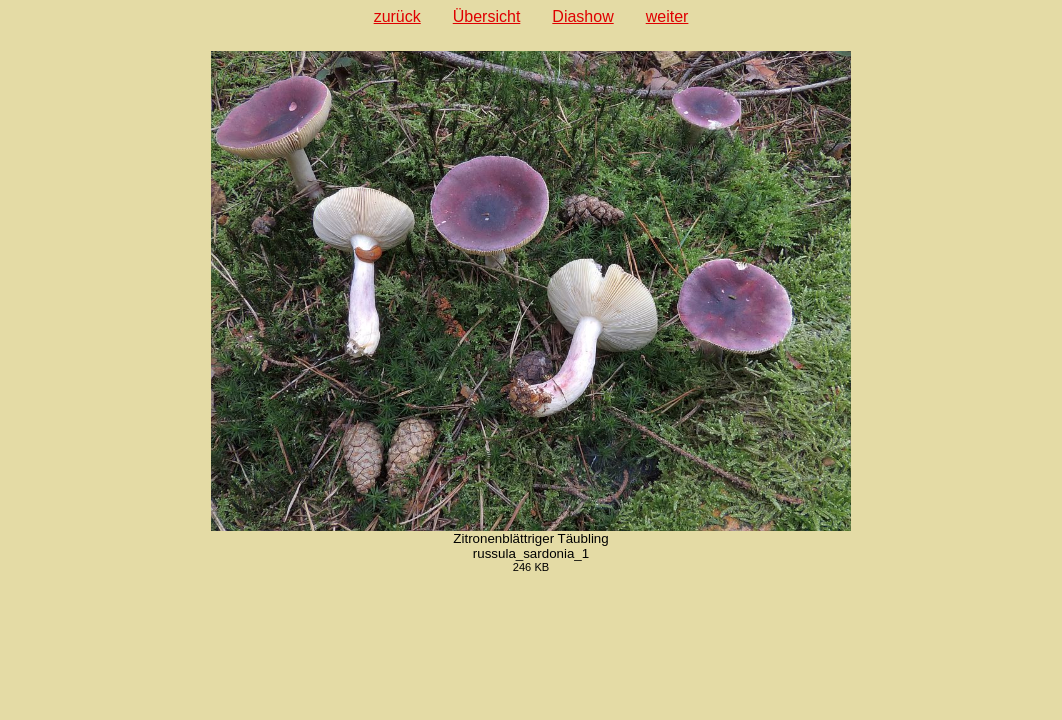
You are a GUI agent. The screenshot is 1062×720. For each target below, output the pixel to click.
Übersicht (487, 16)
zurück (397, 16)
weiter (667, 16)
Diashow (582, 16)
